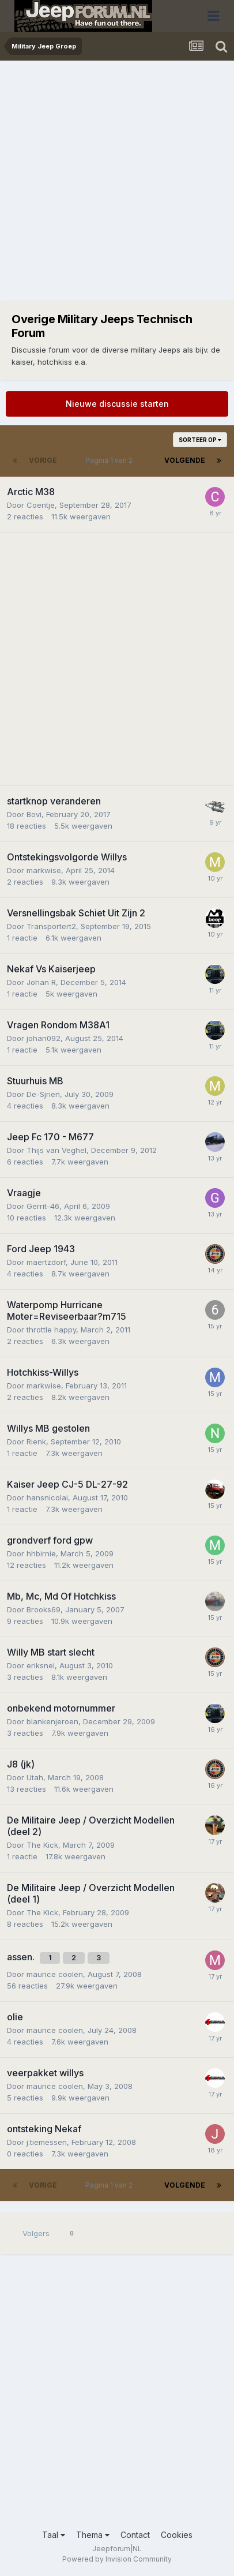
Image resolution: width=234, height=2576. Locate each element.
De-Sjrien (43, 1094)
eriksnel (41, 1665)
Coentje (41, 505)
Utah (35, 1777)
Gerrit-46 (43, 1206)
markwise (44, 870)
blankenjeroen (52, 1721)
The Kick (42, 1844)
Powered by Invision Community (117, 2559)
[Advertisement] (117, 183)
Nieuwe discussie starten (117, 404)
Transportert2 (51, 926)
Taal (53, 2535)
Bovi (34, 814)
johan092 (44, 1038)
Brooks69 (44, 1609)
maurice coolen (55, 1974)
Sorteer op (200, 439)
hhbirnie (41, 1553)
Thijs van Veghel (56, 1150)
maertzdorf (46, 1262)
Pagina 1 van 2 (110, 460)
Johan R (41, 982)
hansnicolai (47, 1497)
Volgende (184, 460)
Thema (93, 2535)
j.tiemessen (47, 2142)
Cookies (177, 2535)
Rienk (36, 1441)
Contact (135, 2535)
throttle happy (51, 1329)
